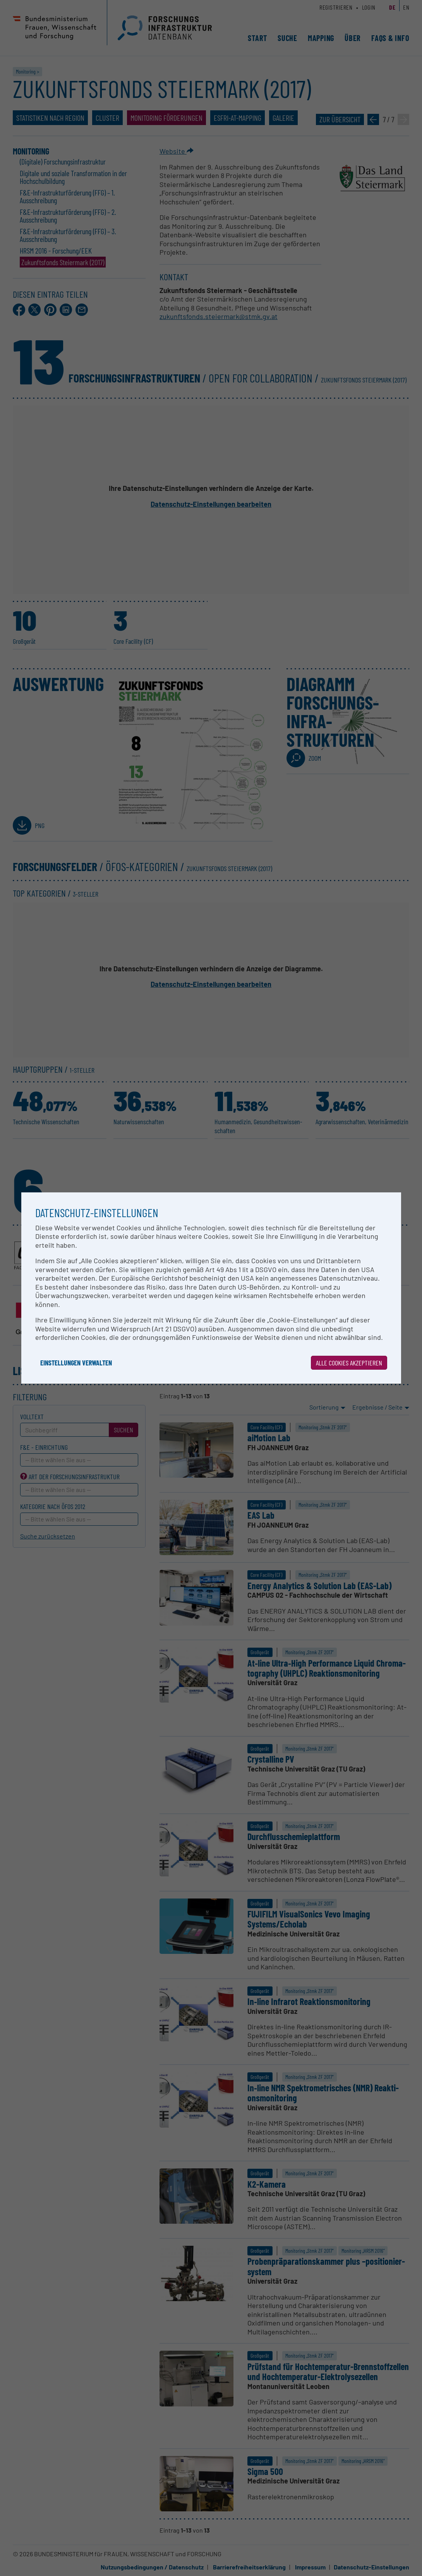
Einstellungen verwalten (76, 1362)
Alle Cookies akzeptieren (349, 1362)
